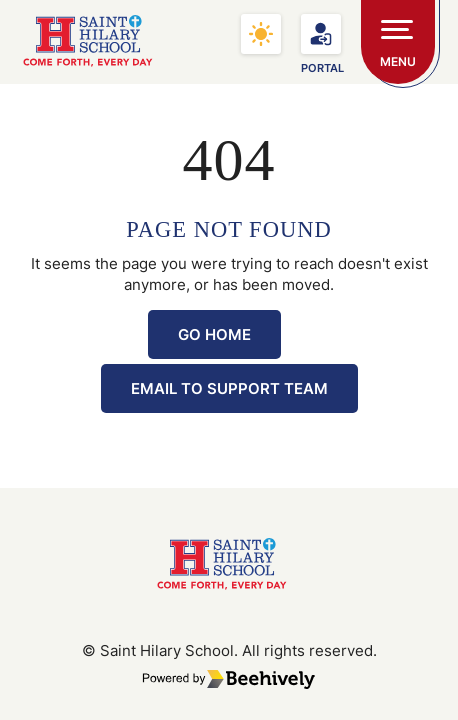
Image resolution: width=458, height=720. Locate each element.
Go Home (214, 334)
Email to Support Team (229, 388)
